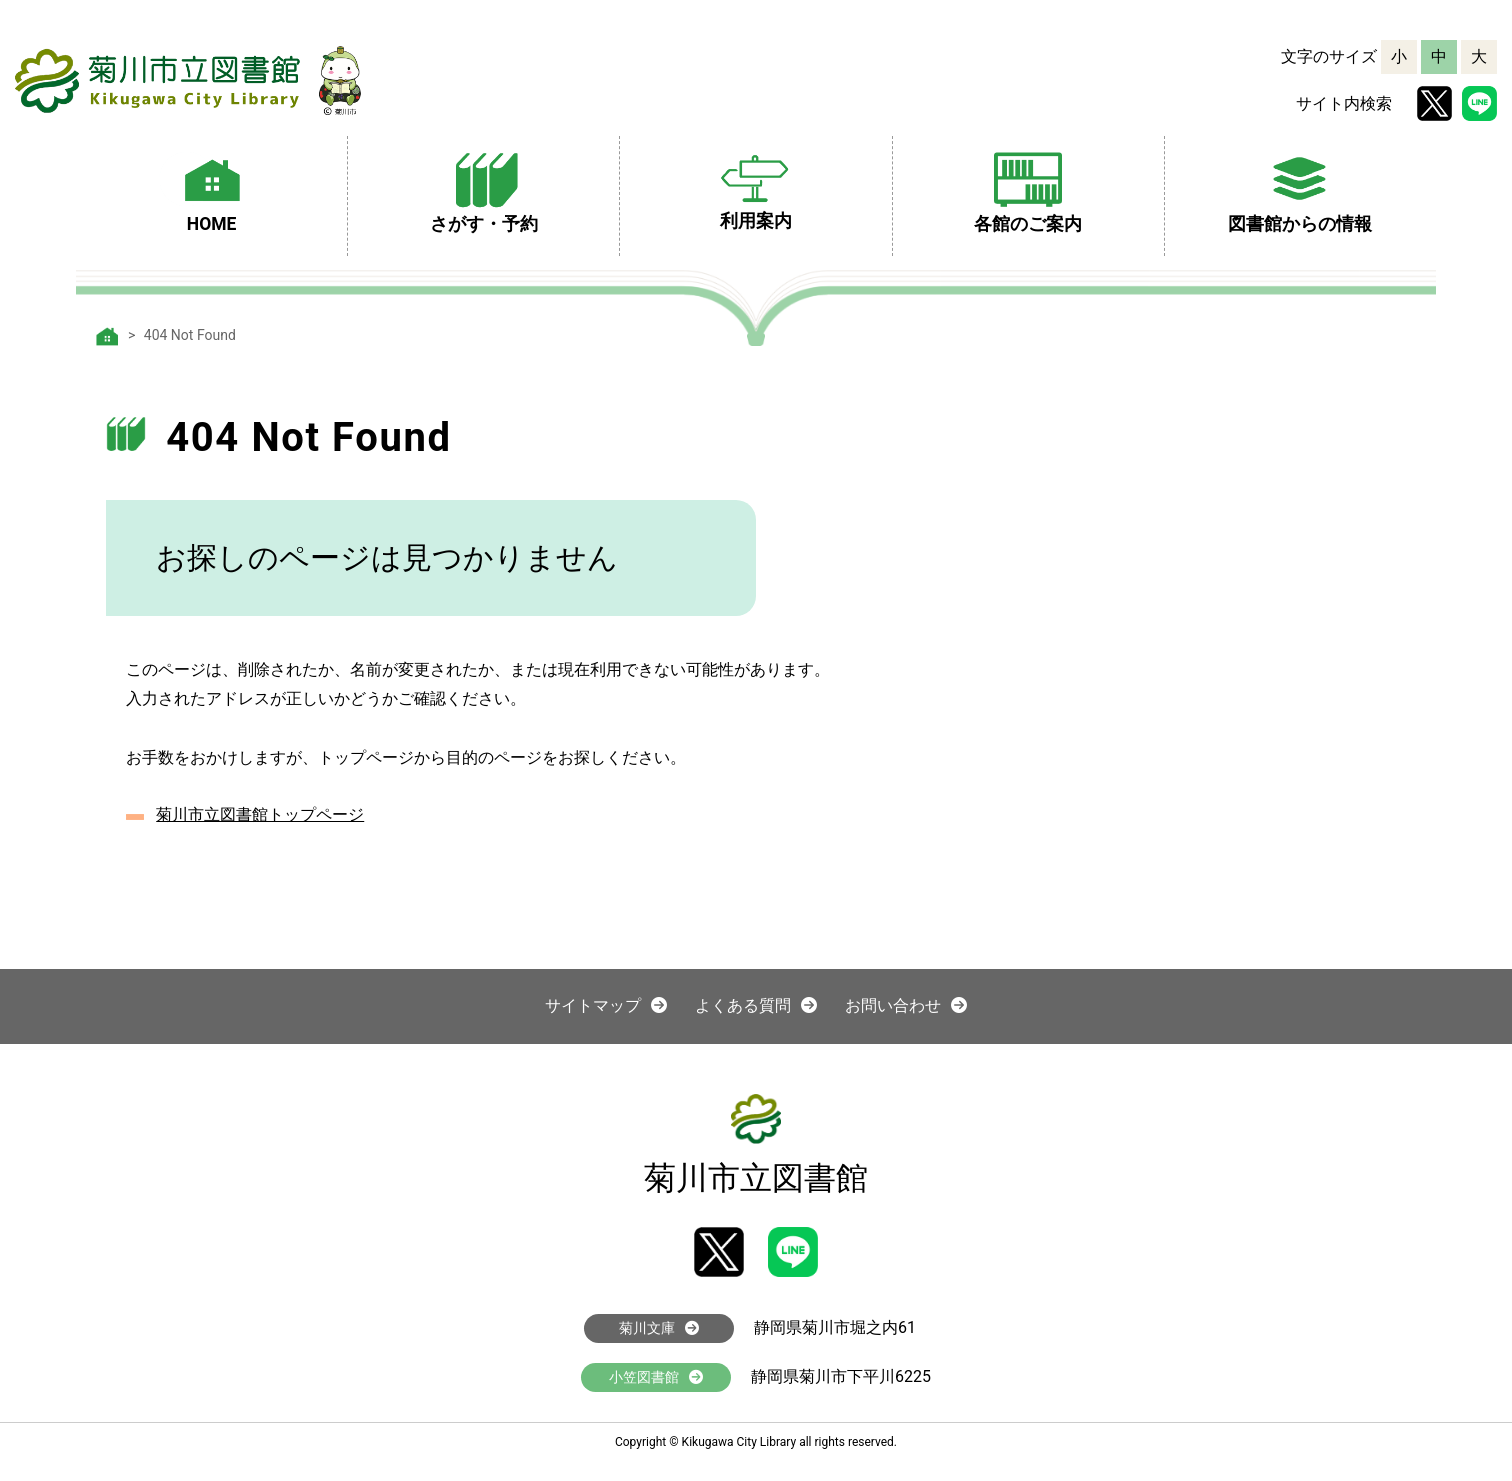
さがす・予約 (484, 190)
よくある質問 (756, 1005)
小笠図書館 (656, 1377)
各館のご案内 (1028, 190)
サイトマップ (606, 1005)
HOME (212, 190)
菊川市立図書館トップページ (260, 814)
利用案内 (756, 188)
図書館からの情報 (1300, 190)
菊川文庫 (659, 1328)
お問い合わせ (906, 1005)
